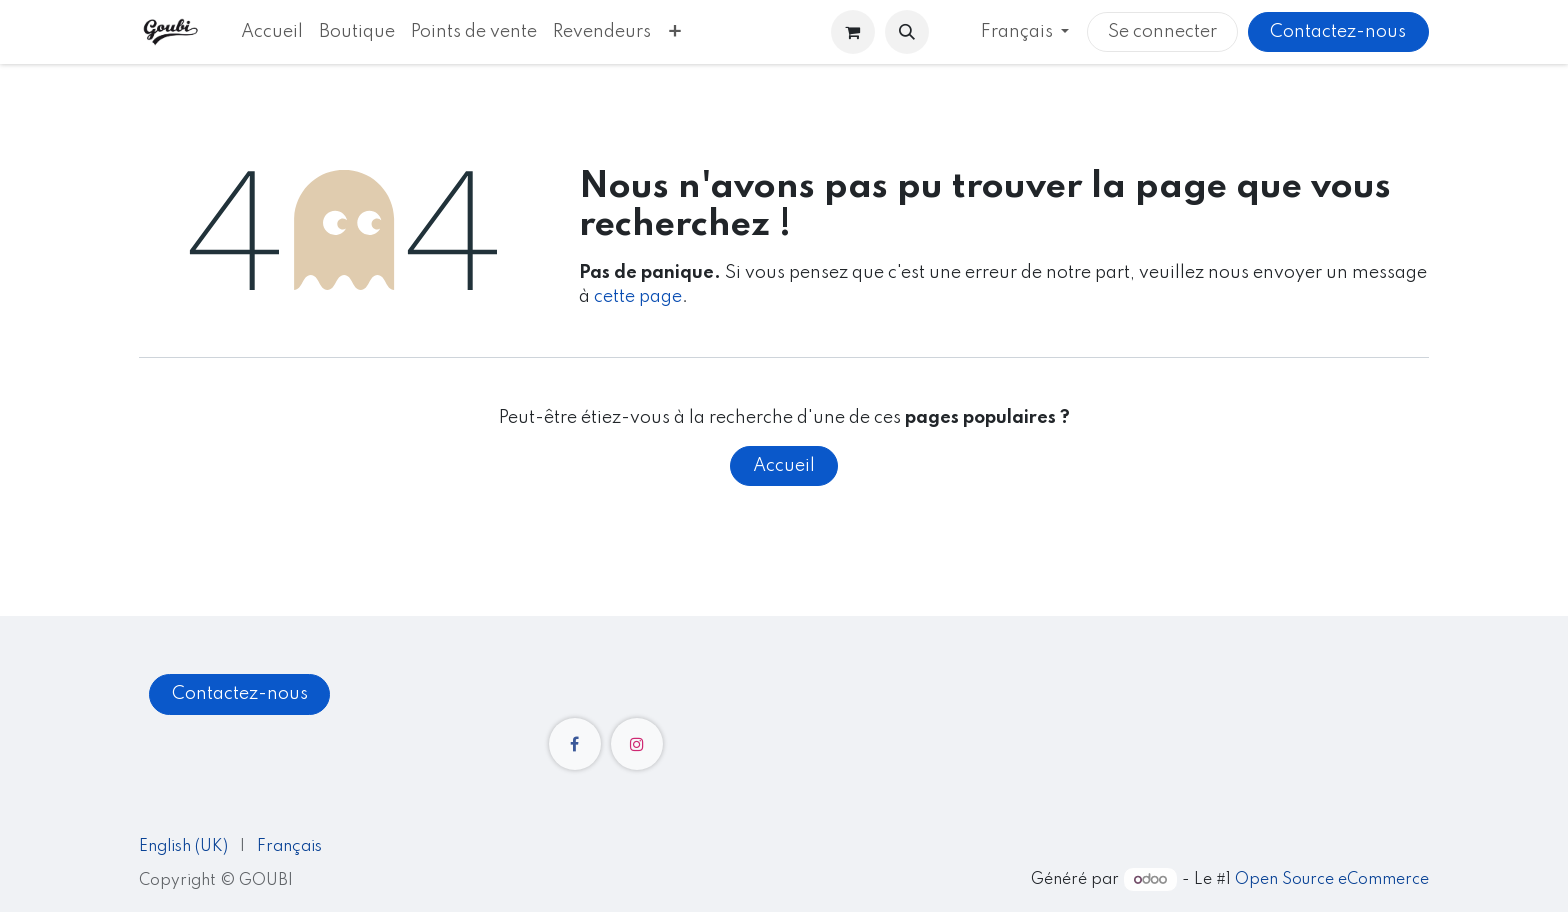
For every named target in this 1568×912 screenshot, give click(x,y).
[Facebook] (575, 744)
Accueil (784, 466)
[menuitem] (272, 32)
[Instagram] (637, 744)
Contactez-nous (1338, 32)
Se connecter (1162, 32)
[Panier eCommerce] (853, 32)
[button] (907, 32)
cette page (638, 297)
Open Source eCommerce (1332, 880)
